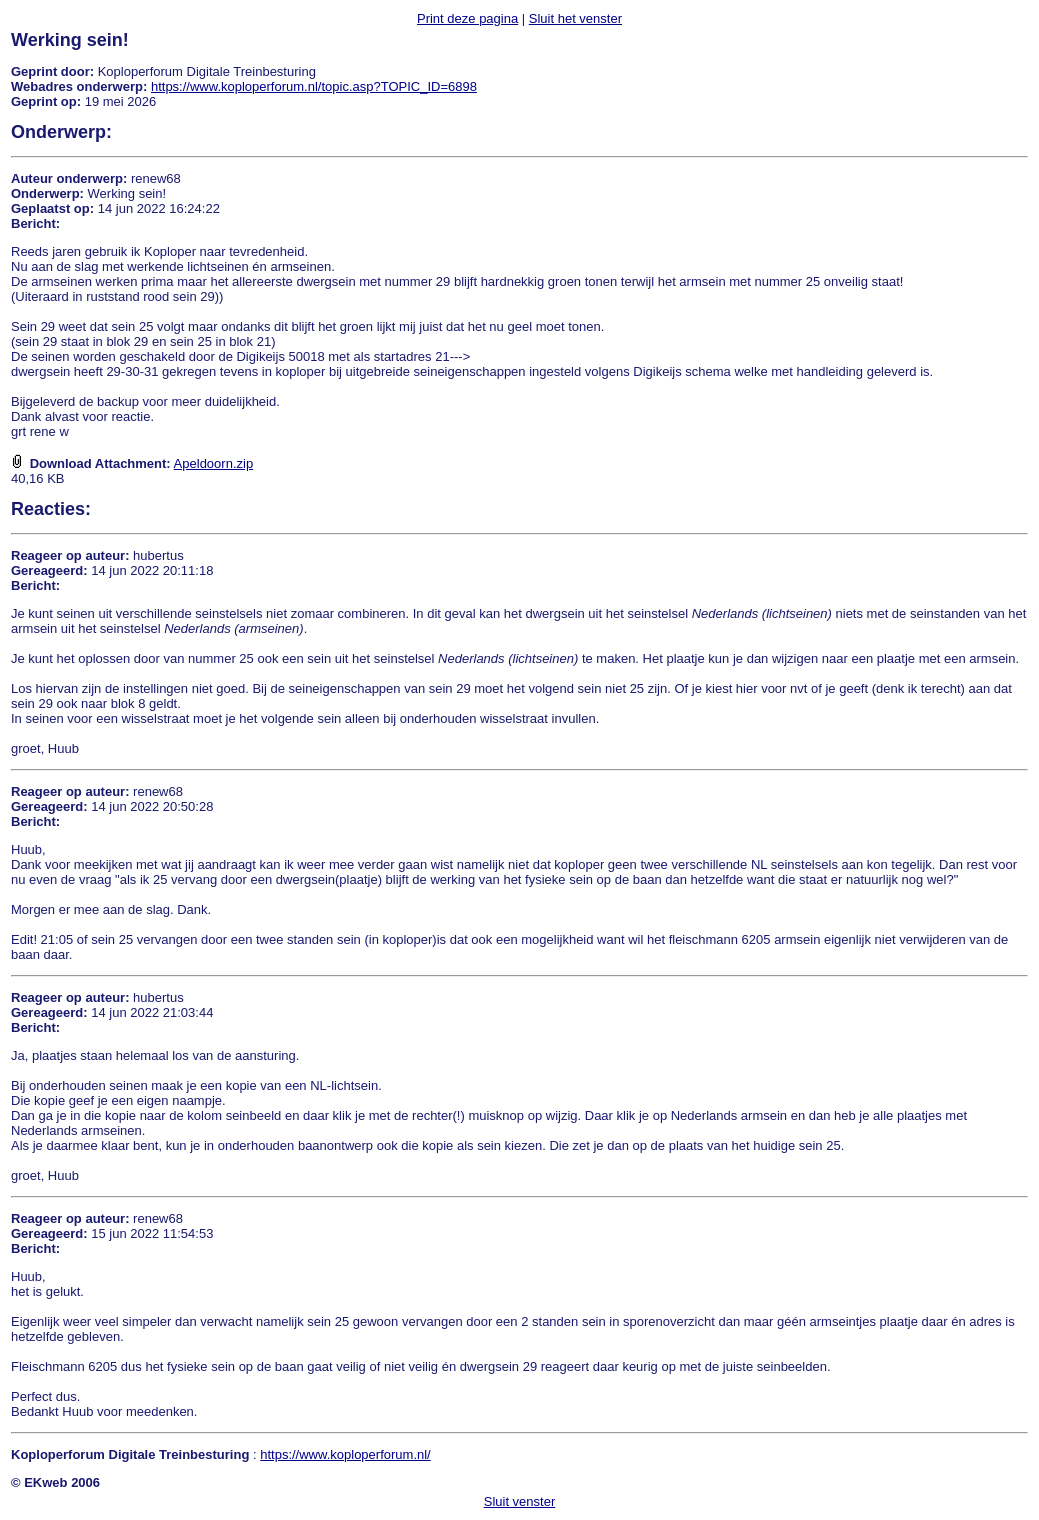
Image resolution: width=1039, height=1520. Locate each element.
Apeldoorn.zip (214, 463)
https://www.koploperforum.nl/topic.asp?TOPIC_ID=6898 (314, 86)
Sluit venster (520, 1501)
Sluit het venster (575, 18)
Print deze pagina (467, 18)
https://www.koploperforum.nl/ (345, 1454)
